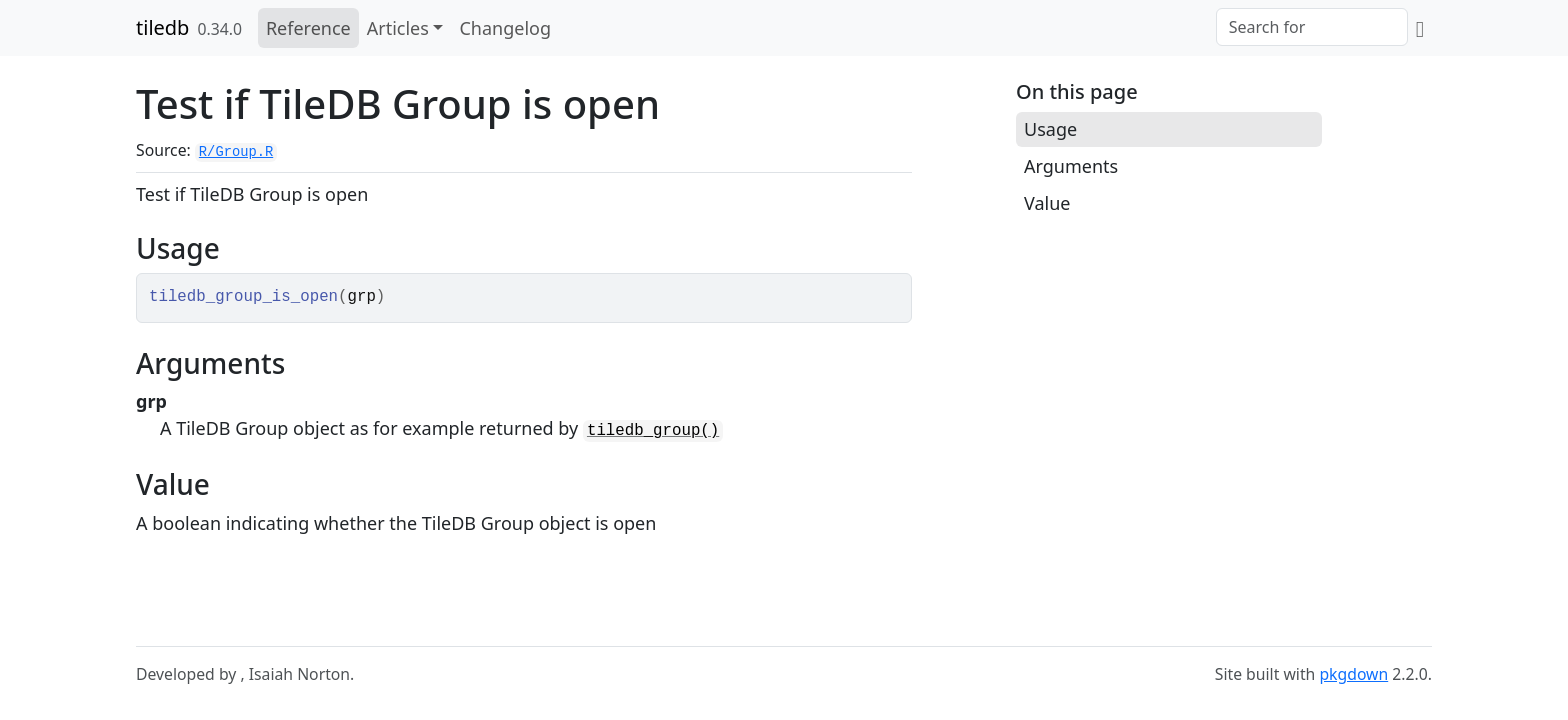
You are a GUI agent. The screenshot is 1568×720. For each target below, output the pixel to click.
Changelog (505, 28)
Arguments (1071, 166)
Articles (398, 28)
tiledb (162, 27)
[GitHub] (1420, 28)
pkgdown (1353, 674)
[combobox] (1312, 27)
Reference (308, 28)
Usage (1050, 129)
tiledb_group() (653, 431)
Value (1047, 203)
